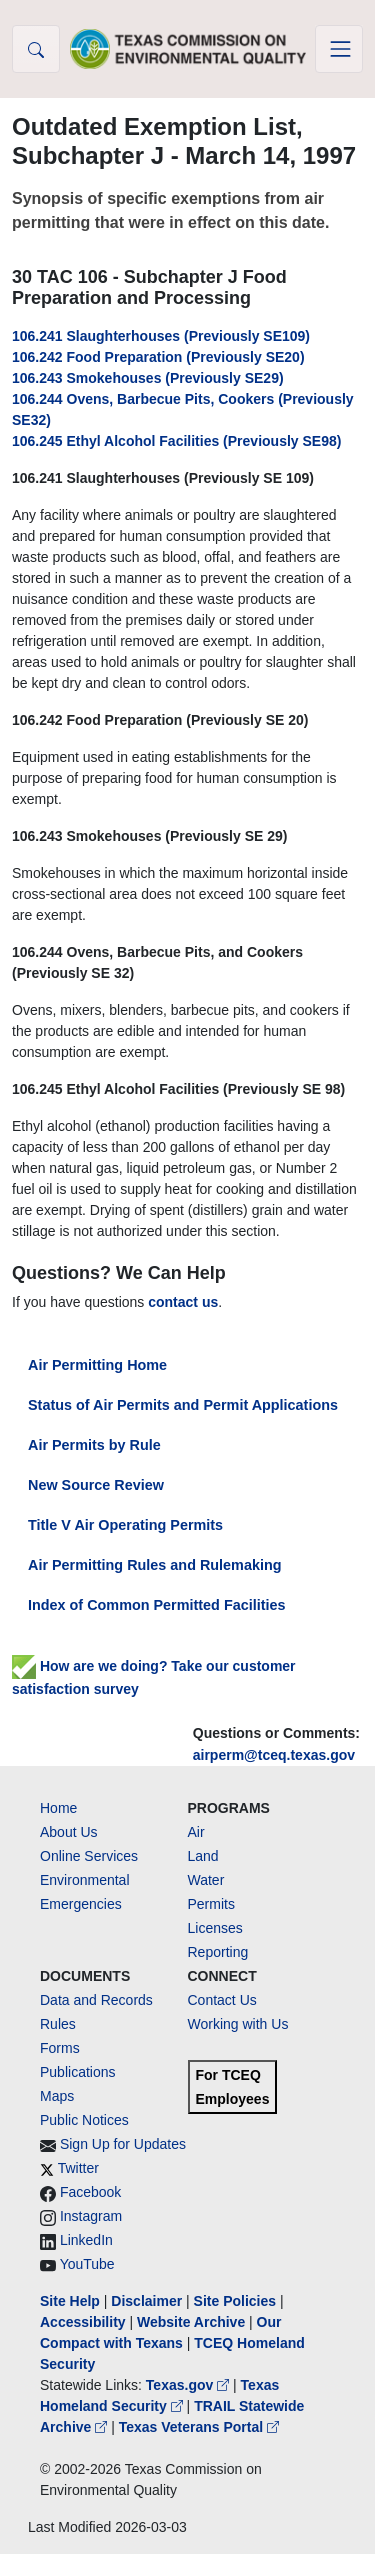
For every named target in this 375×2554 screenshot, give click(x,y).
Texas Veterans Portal (199, 2427)
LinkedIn (86, 2240)
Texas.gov (189, 2385)
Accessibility (85, 2322)
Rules (58, 2024)
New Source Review (96, 1485)
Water (206, 1880)
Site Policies (235, 2301)
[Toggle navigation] (339, 49)
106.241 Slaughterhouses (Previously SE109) (161, 336)
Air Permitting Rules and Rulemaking (154, 1565)
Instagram (91, 2216)
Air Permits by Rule (94, 1445)
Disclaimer (146, 2301)
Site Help (70, 2301)
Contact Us (222, 2000)
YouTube (87, 2264)
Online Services (89, 1856)
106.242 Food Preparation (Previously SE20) (158, 357)
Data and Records (96, 2000)
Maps (57, 2096)
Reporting (218, 1952)
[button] (36, 49)
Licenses (215, 1928)
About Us (69, 1832)
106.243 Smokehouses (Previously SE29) (148, 378)
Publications (78, 2072)
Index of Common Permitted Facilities (156, 1605)
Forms (60, 2048)
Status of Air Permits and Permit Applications (183, 1405)
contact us (183, 1302)
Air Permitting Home (97, 1365)
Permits (211, 1904)
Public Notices (84, 2120)
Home (58, 1808)
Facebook (90, 2192)
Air (196, 1832)
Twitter (78, 2168)
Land (203, 1856)
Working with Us (238, 2024)
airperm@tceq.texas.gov (274, 1755)
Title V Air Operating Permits (125, 1525)
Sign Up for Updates (123, 2144)
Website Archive (191, 2322)
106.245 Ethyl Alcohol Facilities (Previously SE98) (176, 441)
